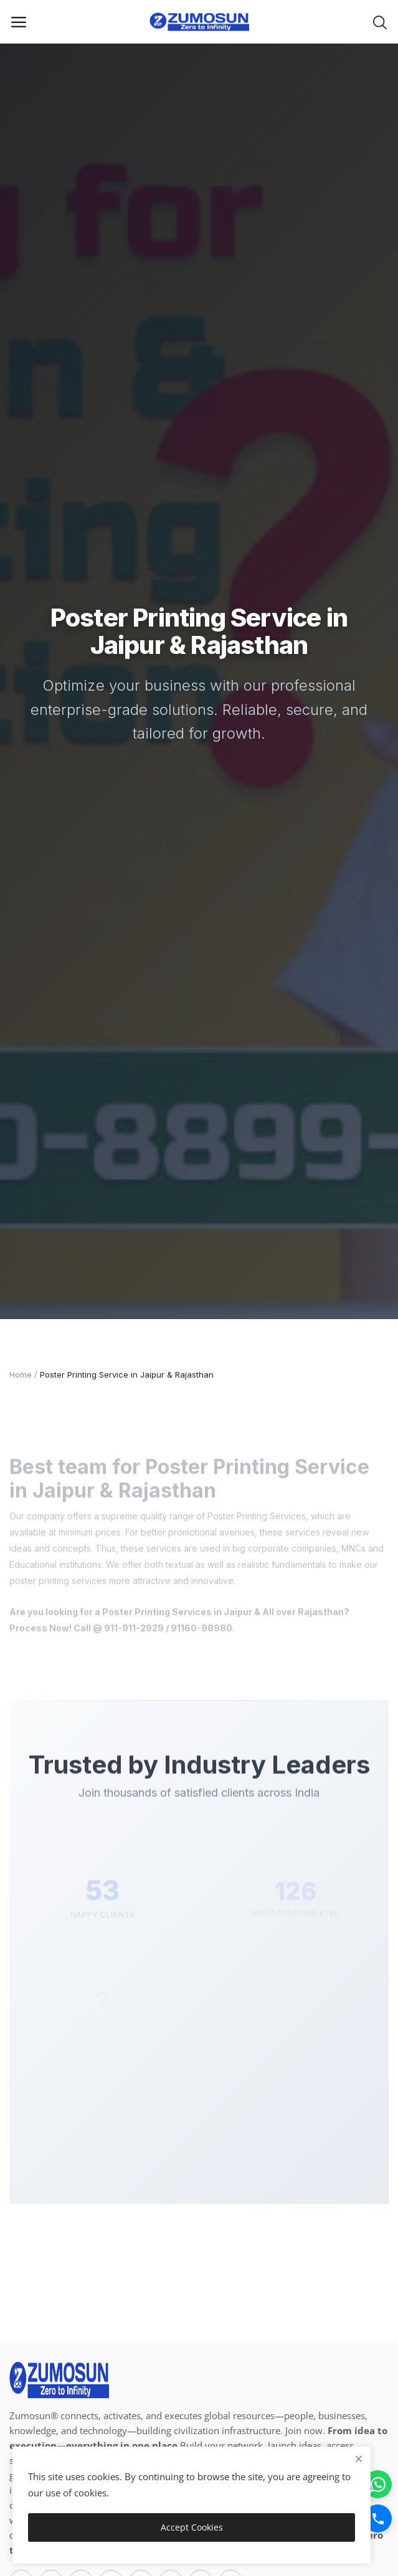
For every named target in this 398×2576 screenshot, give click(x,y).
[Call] (378, 2518)
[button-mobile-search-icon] (380, 22)
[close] (358, 2459)
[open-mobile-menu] (19, 21)
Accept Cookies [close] (192, 2527)
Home (20, 1374)
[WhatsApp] (378, 2484)
